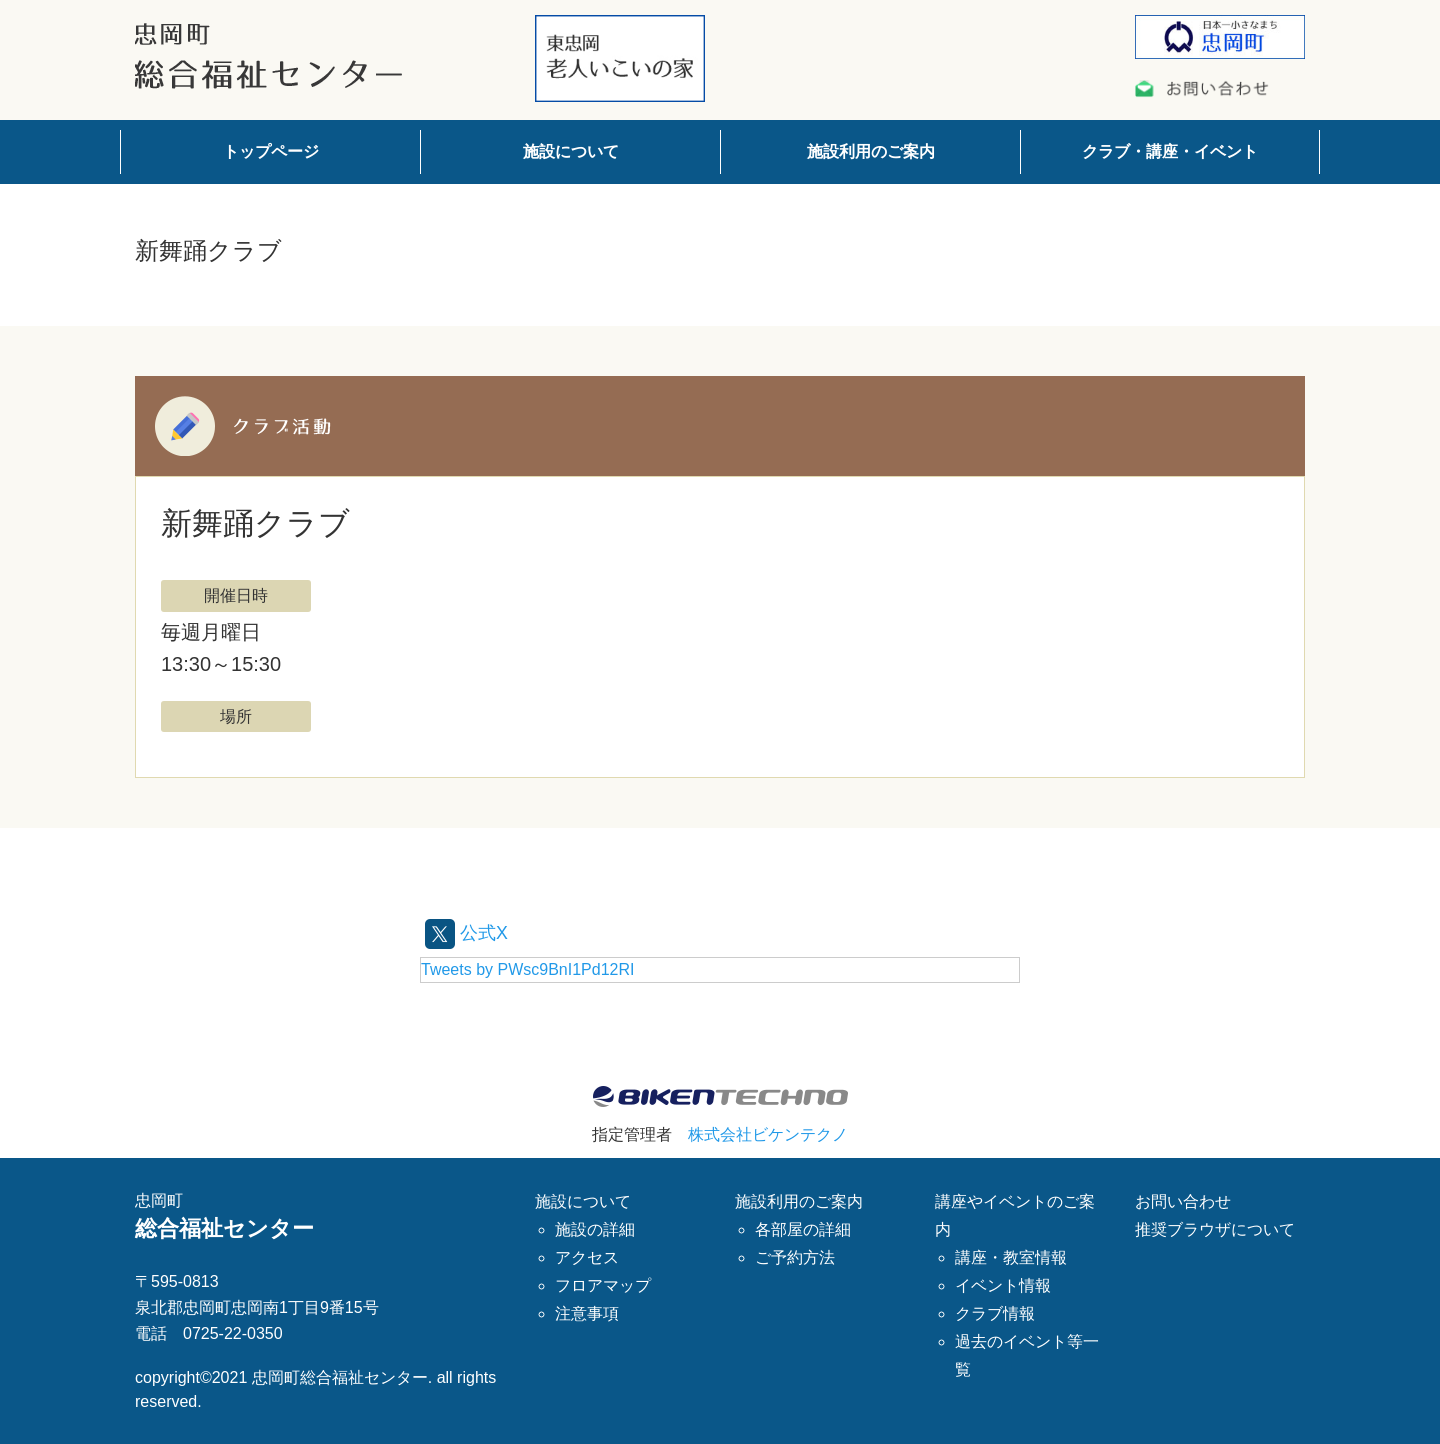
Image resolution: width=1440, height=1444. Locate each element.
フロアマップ (603, 1284)
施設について (571, 151)
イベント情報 (1003, 1284)
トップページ (271, 151)
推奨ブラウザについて (1215, 1228)
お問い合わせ (1183, 1200)
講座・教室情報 (1011, 1256)
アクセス (587, 1256)
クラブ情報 (995, 1312)
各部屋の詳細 (803, 1228)
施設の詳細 (595, 1228)
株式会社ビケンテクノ (768, 1134)
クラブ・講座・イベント (1170, 151)
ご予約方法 (795, 1256)
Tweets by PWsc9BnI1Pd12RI (527, 969)
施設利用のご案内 (871, 151)
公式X (469, 932)
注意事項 (587, 1312)
